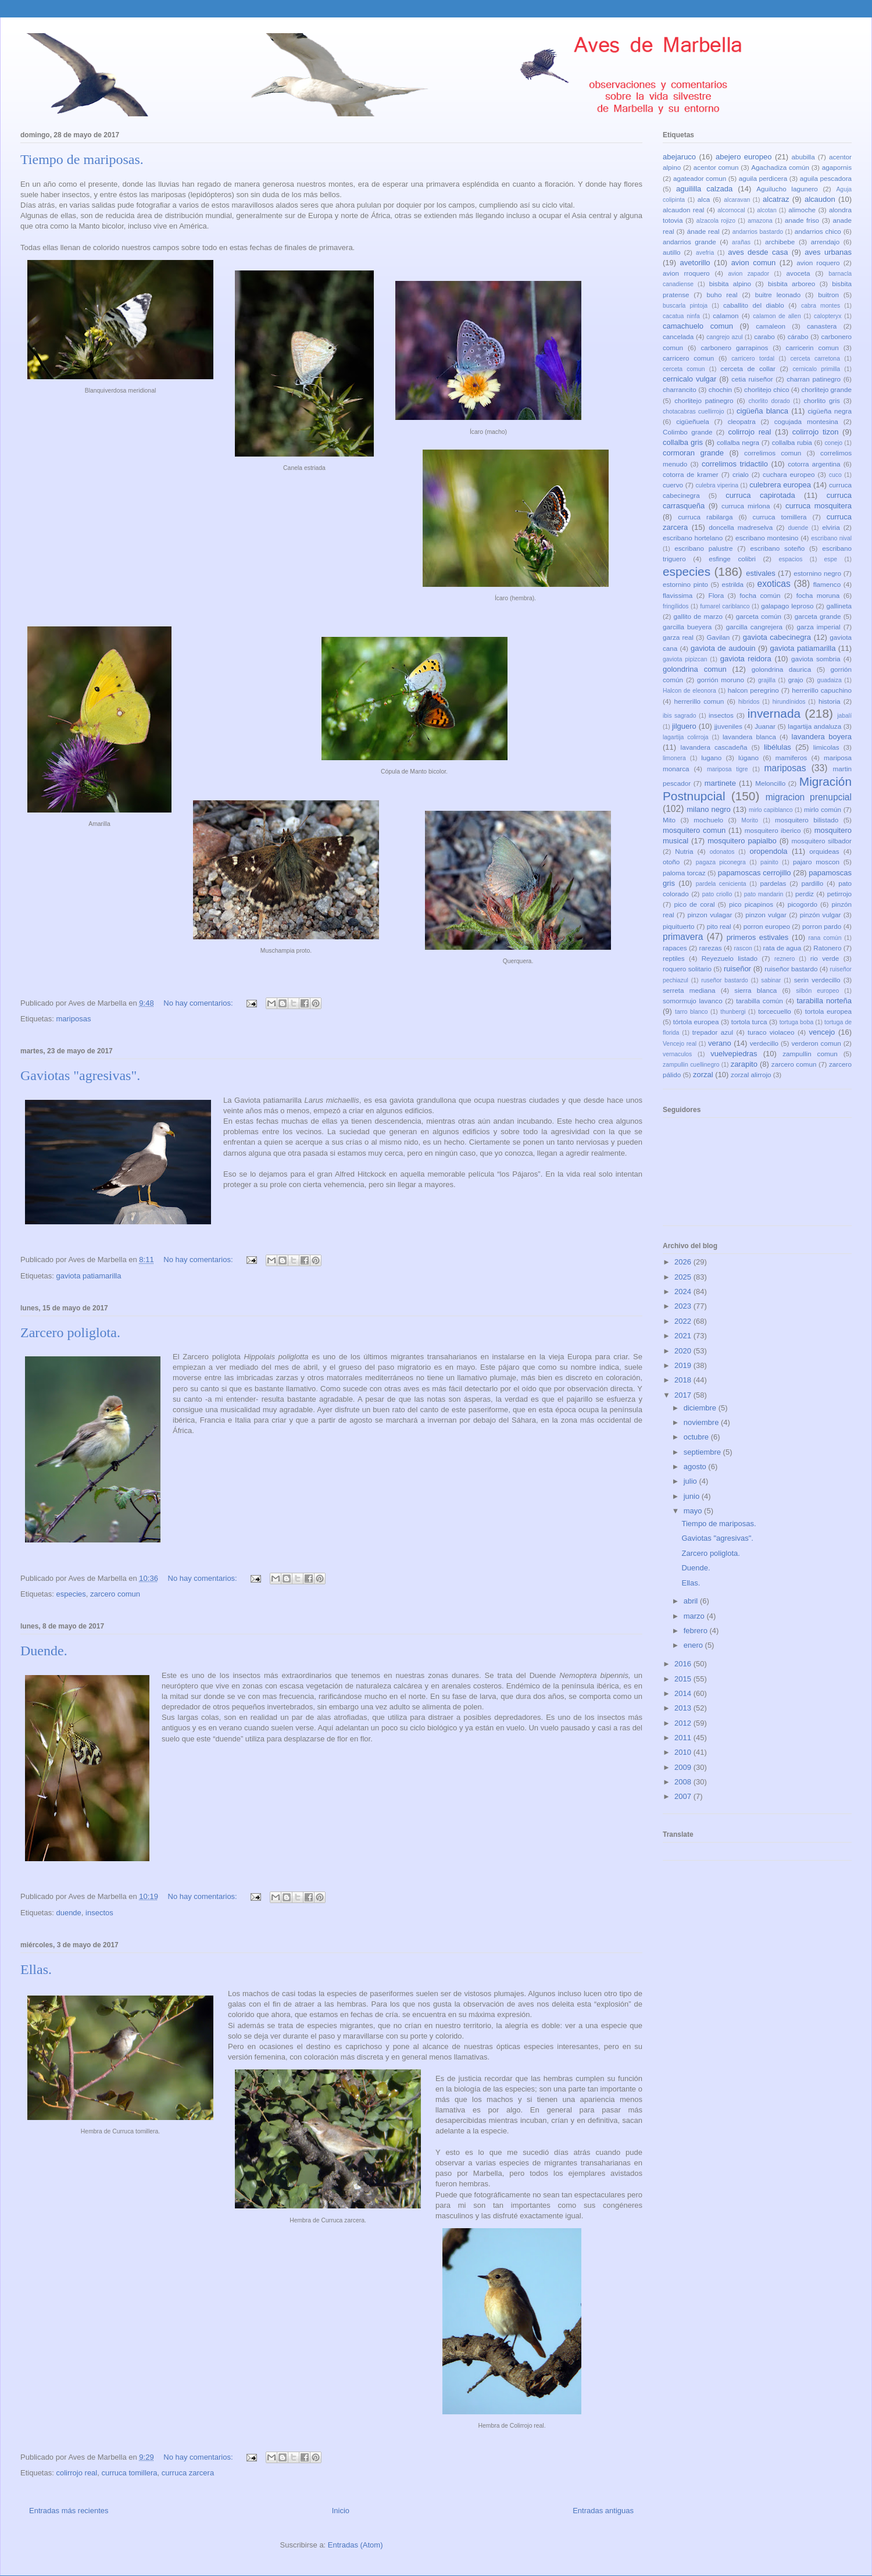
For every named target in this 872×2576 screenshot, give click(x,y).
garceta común (758, 616)
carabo (764, 336)
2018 (684, 1380)
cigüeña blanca (762, 411)
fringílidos (675, 606)
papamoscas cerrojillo (754, 872)
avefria (705, 253)
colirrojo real (76, 2472)
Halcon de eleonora (689, 690)
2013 (684, 1708)
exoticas (774, 584)
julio (691, 1481)
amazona (760, 221)
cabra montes (820, 305)
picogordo (802, 904)
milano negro (709, 809)
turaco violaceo (771, 1032)
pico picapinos (751, 904)
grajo (795, 679)
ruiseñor (737, 968)
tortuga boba (797, 1022)
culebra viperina (716, 485)
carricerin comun (812, 347)
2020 (684, 1350)
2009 (684, 1767)
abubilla (802, 157)
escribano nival (831, 538)
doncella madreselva (741, 527)
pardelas (773, 883)
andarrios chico (818, 231)
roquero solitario (687, 968)
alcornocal (731, 210)
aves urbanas (828, 252)
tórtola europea (696, 1021)
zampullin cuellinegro (691, 1064)
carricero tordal (752, 358)
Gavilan (718, 637)
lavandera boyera (822, 736)
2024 (684, 1291)
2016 (684, 1663)
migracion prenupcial (809, 797)
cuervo (673, 485)
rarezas (710, 948)
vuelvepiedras (733, 1053)
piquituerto (679, 926)
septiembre (703, 1452)
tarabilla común (759, 1000)
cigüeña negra (829, 411)
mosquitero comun (694, 830)
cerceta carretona (815, 358)
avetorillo (695, 262)
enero (694, 1645)
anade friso (802, 220)
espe (831, 559)
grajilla (766, 680)
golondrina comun (695, 669)
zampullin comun (809, 1053)
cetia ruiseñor (752, 379)
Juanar (765, 726)
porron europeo (767, 926)
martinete (720, 783)
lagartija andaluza (814, 726)
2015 (684, 1678)
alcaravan (737, 200)
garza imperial (818, 626)
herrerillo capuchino (822, 690)
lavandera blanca (749, 736)
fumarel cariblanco (724, 606)
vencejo (822, 1032)
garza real (678, 637)
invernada (774, 713)
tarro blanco (691, 1012)
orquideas (824, 851)
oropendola (768, 851)
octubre (697, 1437)
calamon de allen (777, 316)
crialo (740, 474)
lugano (711, 757)
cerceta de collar (748, 368)
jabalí (844, 715)
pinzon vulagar (709, 914)
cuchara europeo (788, 474)
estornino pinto (685, 584)
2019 (684, 1365)
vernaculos (677, 1054)
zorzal (703, 1074)
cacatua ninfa (681, 316)
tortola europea (828, 1011)
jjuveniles (728, 726)
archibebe (780, 241)
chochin (720, 389)
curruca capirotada (760, 495)
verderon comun (816, 1043)
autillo (672, 252)
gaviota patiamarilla (88, 1275)
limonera (674, 758)
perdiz (804, 893)
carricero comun (688, 358)
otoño (671, 861)
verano (719, 1043)
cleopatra (742, 421)
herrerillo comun (699, 701)
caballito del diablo (753, 305)
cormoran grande (693, 452)
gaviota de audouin (723, 648)
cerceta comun (684, 369)
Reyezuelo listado (729, 958)
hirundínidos (789, 702)
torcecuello (774, 1011)
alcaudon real (683, 209)
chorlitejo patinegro (703, 400)
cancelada (678, 336)
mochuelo (708, 820)
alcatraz (776, 199)
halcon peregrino (753, 690)
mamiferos (791, 757)
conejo (833, 443)
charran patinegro (814, 379)
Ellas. (36, 1969)
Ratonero (827, 948)
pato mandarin (764, 894)
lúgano (748, 757)
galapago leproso (787, 606)
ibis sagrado (679, 715)
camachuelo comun (698, 326)
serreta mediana (689, 990)
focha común (759, 595)
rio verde (824, 958)
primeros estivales (758, 937)
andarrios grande (689, 241)
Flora (716, 595)
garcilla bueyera (687, 626)
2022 (684, 1321)
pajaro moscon (816, 861)
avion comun (753, 262)
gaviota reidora (745, 658)
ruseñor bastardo (724, 980)
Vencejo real (679, 1044)
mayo (694, 1510)
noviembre (702, 1422)
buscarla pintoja (685, 305)
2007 (684, 1796)
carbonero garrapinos (734, 347)
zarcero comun (115, 1594)
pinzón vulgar (820, 914)
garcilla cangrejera (754, 626)
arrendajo (825, 241)
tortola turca (749, 1021)
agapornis (837, 167)
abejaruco (679, 156)
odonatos (722, 852)
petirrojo (839, 893)
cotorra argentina (814, 464)
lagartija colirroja (686, 737)
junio (693, 1496)
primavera (683, 937)
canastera (822, 326)
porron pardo (821, 926)
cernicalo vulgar (689, 379)
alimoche (802, 209)
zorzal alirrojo (751, 1074)
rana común (825, 938)
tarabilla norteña (824, 1000)
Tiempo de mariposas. (82, 159)
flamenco (827, 584)
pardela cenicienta (721, 884)
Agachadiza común (780, 167)
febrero (697, 1630)
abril (692, 1601)
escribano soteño (778, 548)
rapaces (675, 948)
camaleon (770, 326)
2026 (684, 1261)
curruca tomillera (129, 2472)
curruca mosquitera (818, 505)
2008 (684, 1781)
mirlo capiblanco (771, 810)
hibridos (748, 702)
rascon (743, 948)
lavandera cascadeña (714, 747)
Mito (669, 820)
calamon (725, 315)
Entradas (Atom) (355, 2545)
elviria (831, 527)
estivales (760, 573)
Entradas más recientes (69, 2510)
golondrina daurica (781, 669)
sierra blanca (755, 990)
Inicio (340, 2510)
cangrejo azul (724, 337)
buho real (721, 294)
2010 (684, 1752)
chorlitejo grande (826, 389)
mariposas (73, 1018)
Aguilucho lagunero (786, 189)
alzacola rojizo (715, 221)
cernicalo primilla (816, 369)
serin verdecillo (817, 980)
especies (70, 1594)
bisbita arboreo (791, 283)
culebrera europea (780, 484)
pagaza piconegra (721, 862)
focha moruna (818, 595)
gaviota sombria (815, 658)
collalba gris (683, 442)
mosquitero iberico (773, 830)
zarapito (744, 1064)
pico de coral (694, 904)
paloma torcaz (684, 873)
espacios (790, 559)
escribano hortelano (693, 537)
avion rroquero (686, 273)
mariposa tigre (727, 769)
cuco (835, 475)
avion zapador (748, 273)
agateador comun (699, 178)
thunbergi (732, 1012)
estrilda (732, 584)
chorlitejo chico (766, 389)
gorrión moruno (720, 679)
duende (68, 1912)
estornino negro (817, 573)
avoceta (798, 273)
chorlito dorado (768, 401)
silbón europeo (817, 991)
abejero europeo (743, 156)
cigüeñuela (692, 421)
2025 (684, 1277)
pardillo (812, 883)
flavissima (677, 595)
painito (769, 862)
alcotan (767, 210)
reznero (784, 959)
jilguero (684, 726)
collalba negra (738, 442)
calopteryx (827, 316)
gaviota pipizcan (685, 659)
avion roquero (817, 262)
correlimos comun (772, 453)
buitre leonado (778, 294)
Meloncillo (770, 783)
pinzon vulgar (766, 914)
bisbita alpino (730, 283)
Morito (749, 820)
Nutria (684, 851)
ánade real (703, 231)
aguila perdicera (763, 178)
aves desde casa (758, 252)
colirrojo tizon (815, 431)
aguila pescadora (826, 178)
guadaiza (829, 680)
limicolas (826, 747)
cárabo (798, 336)
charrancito (679, 389)
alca (704, 199)
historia (830, 701)
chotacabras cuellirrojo (693, 411)
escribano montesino (766, 537)
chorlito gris (822, 400)
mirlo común (822, 809)
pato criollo (717, 894)
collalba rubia (792, 442)
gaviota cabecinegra (777, 637)
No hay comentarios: (199, 1003)
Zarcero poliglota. (70, 1332)
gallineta (839, 606)
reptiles (674, 958)
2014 (684, 1693)
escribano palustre (703, 548)
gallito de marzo (698, 616)
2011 (684, 1737)
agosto (696, 1466)
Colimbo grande (688, 432)
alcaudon (820, 199)
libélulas (777, 747)
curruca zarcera (188, 2472)
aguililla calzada (704, 188)
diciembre (701, 1407)
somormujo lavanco (693, 1000)
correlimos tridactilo (735, 463)
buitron (828, 294)
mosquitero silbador (822, 841)
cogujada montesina (806, 421)
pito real (719, 926)
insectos (99, 1912)
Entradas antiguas (603, 2510)
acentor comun (716, 167)
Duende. (43, 1650)
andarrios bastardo (757, 232)
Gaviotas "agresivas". (80, 1075)
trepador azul (712, 1032)
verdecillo (764, 1043)
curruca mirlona (745, 506)
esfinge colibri (732, 558)
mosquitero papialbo (741, 840)
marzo (695, 1616)
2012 (684, 1723)
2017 (684, 1395)
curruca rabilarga (705, 517)
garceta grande (818, 616)
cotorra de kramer (691, 474)
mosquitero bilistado (806, 820)
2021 (684, 1335)
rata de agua (782, 948)
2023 (684, 1306)
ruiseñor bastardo (790, 968)
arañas (741, 242)
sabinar (771, 980)
